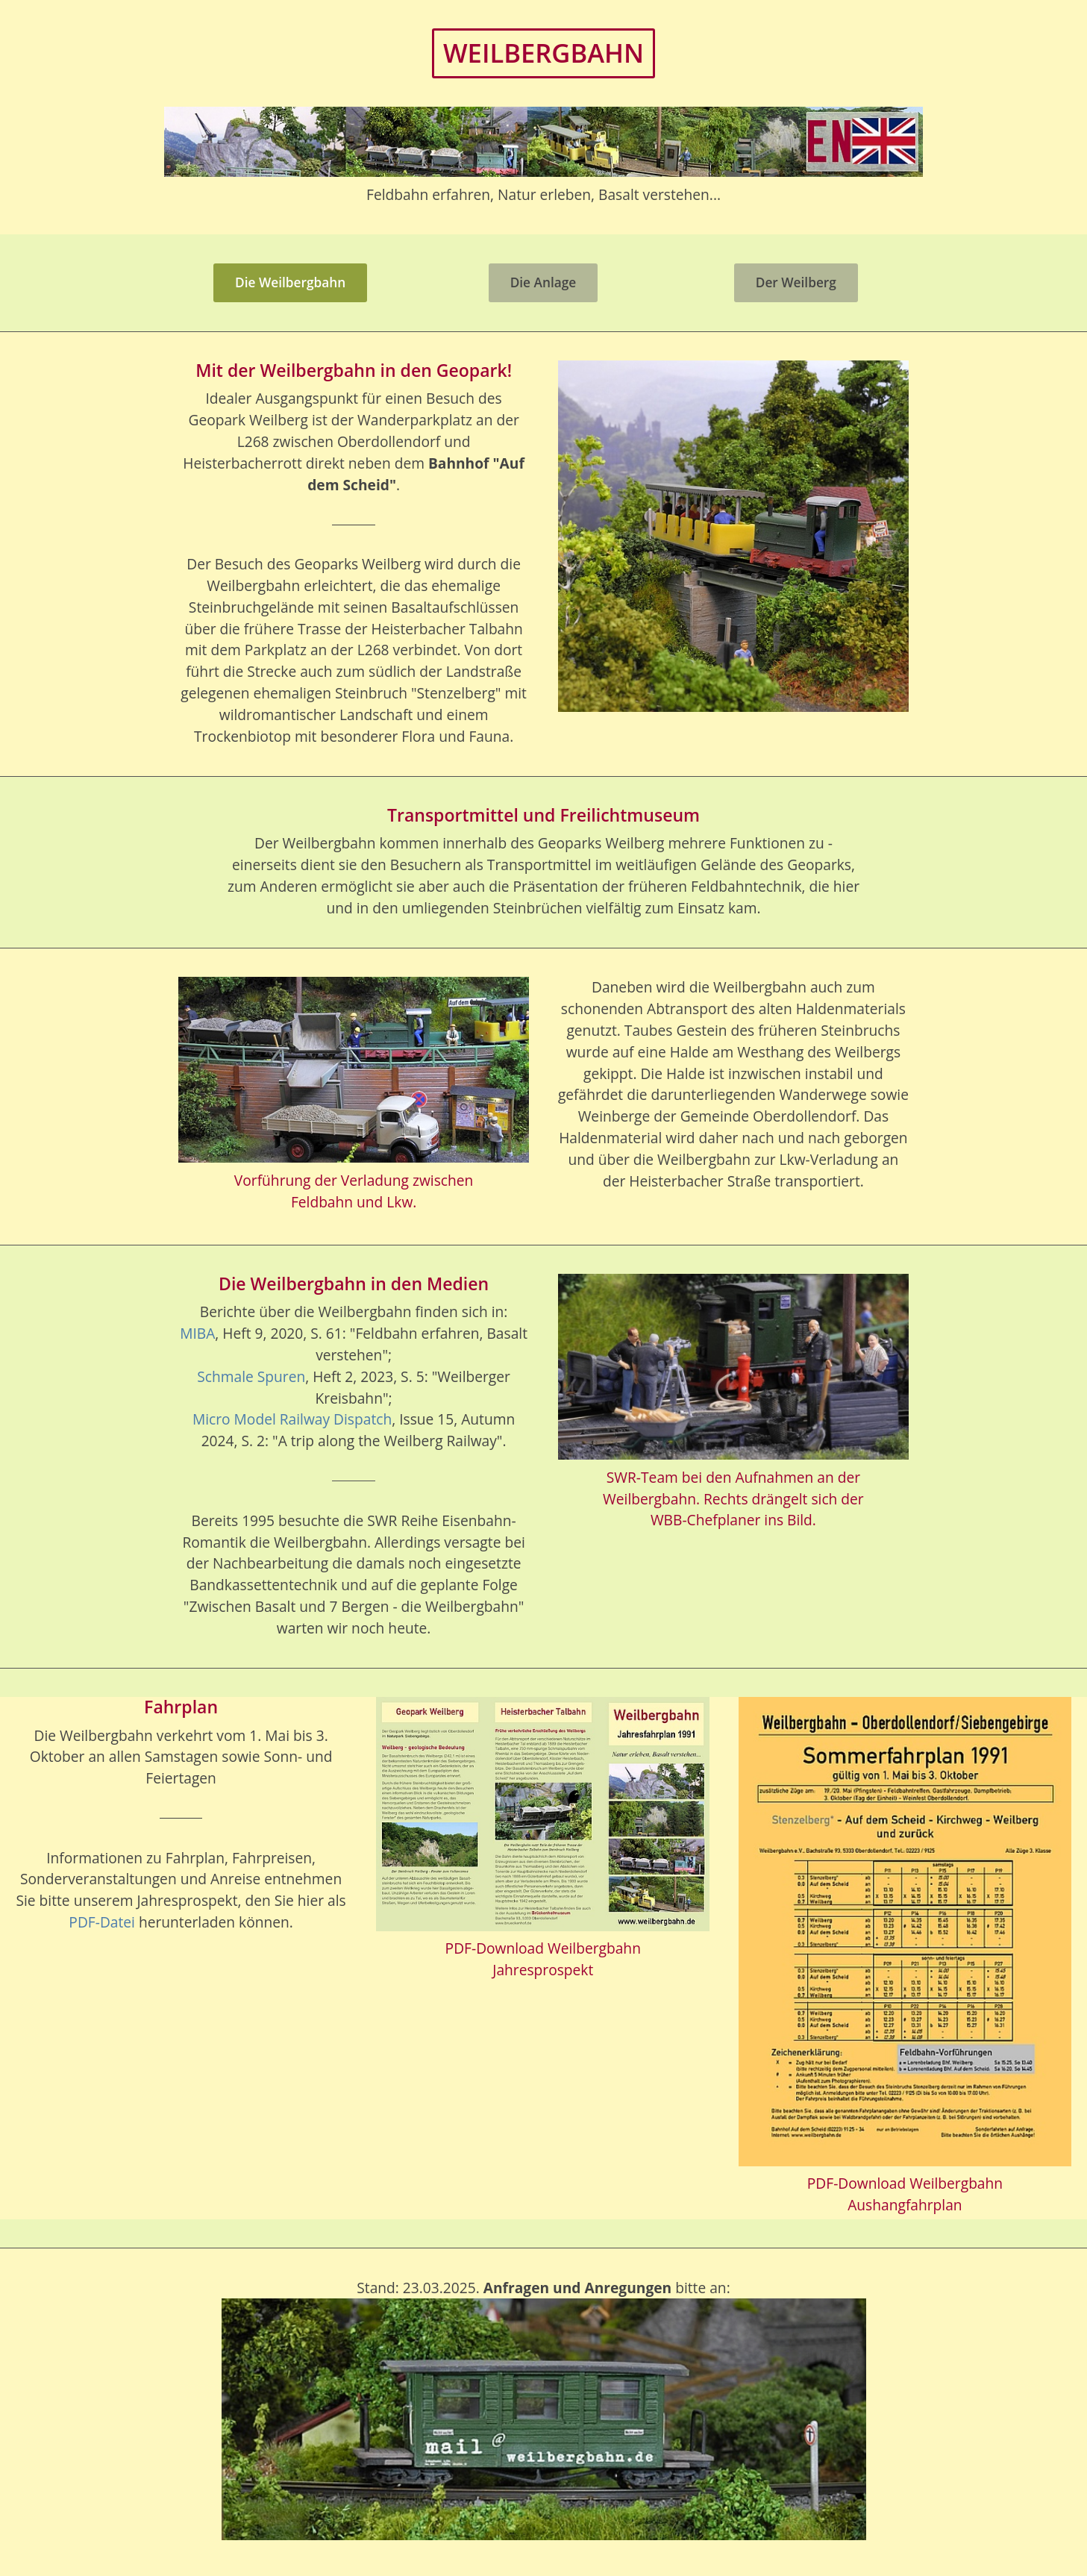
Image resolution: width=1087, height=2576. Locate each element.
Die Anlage (543, 282)
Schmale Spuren (251, 1376)
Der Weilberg (796, 282)
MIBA (197, 1333)
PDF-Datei (102, 1922)
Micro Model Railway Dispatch (292, 1419)
